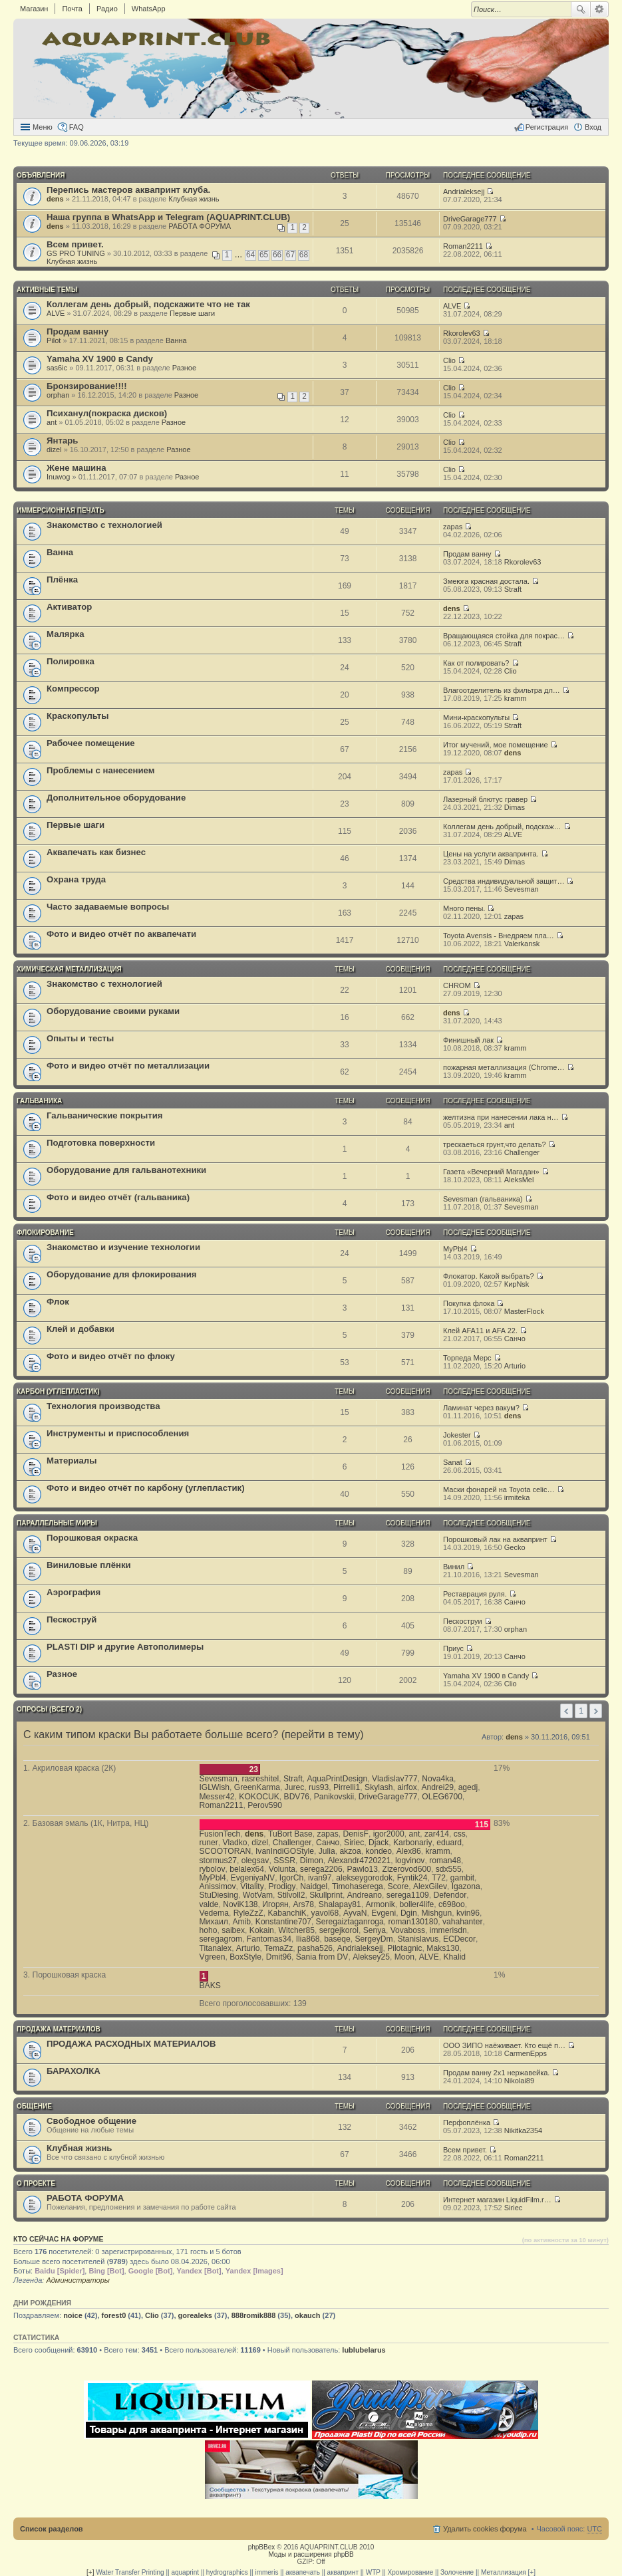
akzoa (350, 1851)
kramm (515, 698)
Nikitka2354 (523, 2130)
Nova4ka (438, 1778)
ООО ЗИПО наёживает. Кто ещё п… (504, 2045)
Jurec (295, 1787)
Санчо (515, 1339)
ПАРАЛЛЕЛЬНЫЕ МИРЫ (57, 1523)
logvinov (409, 1860)
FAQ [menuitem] (76, 127)
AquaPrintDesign (337, 1778)
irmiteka (517, 1497)
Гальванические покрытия (105, 1115)
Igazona (466, 1886)
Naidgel (313, 1886)
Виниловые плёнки (89, 1565)
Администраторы (77, 2280)
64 (250, 254)
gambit (462, 1877)
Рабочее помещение (91, 743)
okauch (308, 2315)
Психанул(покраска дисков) (107, 413)
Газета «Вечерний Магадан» (491, 1172)
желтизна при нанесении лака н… (501, 1117)
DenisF (356, 1834)
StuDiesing (219, 1895)
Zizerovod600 (407, 1869)
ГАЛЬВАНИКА (39, 1100)
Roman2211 (463, 246)
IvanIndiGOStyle (284, 1851)
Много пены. (464, 908)
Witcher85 (297, 1930)
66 (277, 254)
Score (398, 1886)
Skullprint (326, 1895)
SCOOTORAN (225, 1851)
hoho (209, 1930)
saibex (233, 1930)
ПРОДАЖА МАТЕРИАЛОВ (58, 2029)
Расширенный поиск (600, 9)
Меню (43, 127)
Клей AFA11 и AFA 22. (480, 1331)
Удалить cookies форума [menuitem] (485, 2529)
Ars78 (303, 1904)
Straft (513, 589)
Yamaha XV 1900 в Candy (100, 359)
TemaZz (278, 1948)
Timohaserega (357, 1886)
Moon (404, 1957)
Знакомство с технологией (104, 525)
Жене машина (76, 468)
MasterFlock (524, 1311)
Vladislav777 (395, 1778)
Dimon (311, 1860)
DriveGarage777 (470, 219)
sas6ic (57, 368)
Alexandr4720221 (358, 1860)
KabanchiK (287, 1913)
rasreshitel (260, 1778)
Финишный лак (468, 1040)
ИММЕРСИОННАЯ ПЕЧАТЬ (60, 510)
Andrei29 (437, 1787)
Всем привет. (75, 244)
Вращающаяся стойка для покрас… (504, 636)
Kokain (261, 1930)
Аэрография (73, 1592)
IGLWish (215, 1787)
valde (209, 1904)
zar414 (436, 1834)
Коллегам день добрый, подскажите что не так (148, 304)
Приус (453, 1648)
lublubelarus (363, 2350)
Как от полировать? (476, 663)
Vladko (234, 1842)
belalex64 (247, 1869)
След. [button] (595, 1711)
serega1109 (408, 1895)
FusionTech (220, 1834)
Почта (72, 9)
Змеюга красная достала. (486, 581)
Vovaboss (407, 1930)
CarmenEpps (525, 2053)
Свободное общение (91, 2121)
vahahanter (462, 1921)
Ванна (176, 340)
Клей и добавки (80, 1329)
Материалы (71, 1461)
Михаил (214, 1921)
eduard (449, 1842)
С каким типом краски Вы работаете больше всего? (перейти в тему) (193, 1734)
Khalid (454, 1957)
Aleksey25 (371, 1957)
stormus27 (218, 1860)
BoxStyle (245, 1957)
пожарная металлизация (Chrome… (503, 1067)
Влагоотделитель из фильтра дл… (501, 690)
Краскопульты (77, 716)
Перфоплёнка (466, 2122)
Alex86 (408, 1851)
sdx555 (449, 1869)
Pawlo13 (362, 1869)
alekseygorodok (364, 1877)
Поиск (581, 9)
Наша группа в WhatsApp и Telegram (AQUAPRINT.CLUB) (168, 217)
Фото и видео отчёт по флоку (111, 1356)
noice (72, 2315)
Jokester (457, 1435)
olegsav (255, 1860)
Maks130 (442, 1948)
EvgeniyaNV (253, 1877)
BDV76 (296, 1796)
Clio (449, 360)
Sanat (452, 1462)
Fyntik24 (412, 1877)
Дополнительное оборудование (116, 798)
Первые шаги (192, 313)
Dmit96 (278, 1957)
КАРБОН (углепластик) (58, 1391)
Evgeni (383, 1913)
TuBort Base (290, 1834)
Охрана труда (76, 879)
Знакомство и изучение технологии (123, 1247)
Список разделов (51, 2529)
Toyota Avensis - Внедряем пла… (498, 936)
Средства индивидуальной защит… (503, 881)
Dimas (514, 807)
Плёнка (62, 579)
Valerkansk (522, 944)
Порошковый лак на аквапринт (495, 1539)
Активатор (69, 607)
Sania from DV (322, 1957)
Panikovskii (334, 1796)
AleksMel (519, 1180)
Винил (453, 1567)
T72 (439, 1877)
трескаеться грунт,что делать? (494, 1144)
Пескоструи (462, 1621)
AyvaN (355, 1913)
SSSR (284, 1860)
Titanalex (216, 1948)
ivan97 (320, 1877)
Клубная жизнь (193, 199)
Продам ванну (77, 331)
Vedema (214, 1913)
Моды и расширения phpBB (310, 2554)
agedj (468, 1787)
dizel (54, 449)
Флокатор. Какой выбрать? (488, 1276)
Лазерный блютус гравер (485, 799)
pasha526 (315, 1948)
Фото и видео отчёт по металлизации (128, 1066)
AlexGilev (430, 1886)
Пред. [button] (566, 1711)
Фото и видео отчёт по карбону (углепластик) (146, 1488)
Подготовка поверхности (101, 1143)
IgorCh (291, 1877)
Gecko (515, 1547)
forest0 (114, 2315)
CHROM (457, 985)
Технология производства (103, 1406)
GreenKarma (257, 1787)
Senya (374, 1930)
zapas (452, 527)
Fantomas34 (269, 1939)
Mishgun (437, 1913)
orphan (58, 395)
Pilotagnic (404, 1948)
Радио (107, 9)
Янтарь (62, 441)
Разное (184, 368)
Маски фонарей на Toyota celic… (498, 1489)
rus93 (319, 1787)
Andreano (364, 1895)
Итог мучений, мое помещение (495, 745)
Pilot (54, 340)
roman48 (445, 1860)
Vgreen (213, 1957)
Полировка (70, 661)
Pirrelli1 (346, 1787)
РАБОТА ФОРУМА (199, 226)
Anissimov (218, 1886)
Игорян (275, 1904)
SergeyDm (374, 1939)
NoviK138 (240, 1904)
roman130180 (413, 1921)
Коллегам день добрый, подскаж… (502, 827)
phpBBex (261, 2547)
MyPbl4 (455, 1249)
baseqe (337, 1939)
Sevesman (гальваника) (483, 1199)
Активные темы (47, 289)
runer (209, 1842)
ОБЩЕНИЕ (34, 2106)
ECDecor (459, 1939)
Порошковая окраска (92, 1538)
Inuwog (58, 477)
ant (52, 422)
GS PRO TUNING (76, 253)
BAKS (210, 1985)
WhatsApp (149, 9)
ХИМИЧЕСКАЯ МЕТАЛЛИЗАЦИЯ (69, 969)
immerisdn (448, 1930)
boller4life (417, 1904)
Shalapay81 (340, 1904)
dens (55, 199)
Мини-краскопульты (476, 717)
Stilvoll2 (291, 1895)
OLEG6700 (442, 1796)
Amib (242, 1921)
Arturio (515, 1366)
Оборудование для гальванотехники (126, 1170)
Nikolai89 (519, 2081)
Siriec (354, 1842)
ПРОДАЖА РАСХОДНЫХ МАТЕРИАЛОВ (131, 2044)
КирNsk (517, 1284)
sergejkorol (339, 1930)
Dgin (408, 1913)
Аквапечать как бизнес (96, 852)
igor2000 (388, 1834)
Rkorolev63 (461, 333)
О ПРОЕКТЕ (36, 2183)
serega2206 (321, 1869)
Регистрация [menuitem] (547, 127)
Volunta (282, 1869)
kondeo (378, 1851)
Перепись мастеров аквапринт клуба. (128, 190)
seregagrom (221, 1939)
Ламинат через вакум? (481, 1408)
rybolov (213, 1869)
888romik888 (254, 2315)
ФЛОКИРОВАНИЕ (45, 1232)
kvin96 (468, 1913)
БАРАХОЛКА (73, 2071)
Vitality (251, 1886)
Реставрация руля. (475, 1594)
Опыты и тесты (80, 1038)
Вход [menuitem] (593, 127)
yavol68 (325, 1913)
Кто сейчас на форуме (58, 2239)
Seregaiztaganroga (350, 1921)
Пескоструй (71, 1619)
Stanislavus (417, 1939)
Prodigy (281, 1886)
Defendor (449, 1895)
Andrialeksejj (463, 191)
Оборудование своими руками (113, 1011)
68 (303, 254)
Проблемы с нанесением (101, 770)
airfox (407, 1787)
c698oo (451, 1904)
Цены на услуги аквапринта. (491, 854)
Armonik (379, 1904)
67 (290, 254)
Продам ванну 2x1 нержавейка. (496, 2073)
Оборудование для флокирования (122, 1274)
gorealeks (195, 2315)
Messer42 (217, 1796)
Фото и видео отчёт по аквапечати (121, 934)
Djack (379, 1842)
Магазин (34, 9)
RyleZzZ (248, 1913)
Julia (327, 1851)
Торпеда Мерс (467, 1358)
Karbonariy (412, 1842)
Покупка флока (468, 1303)
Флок (58, 1302)
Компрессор (73, 689)
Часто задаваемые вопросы (108, 907)
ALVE (56, 313)
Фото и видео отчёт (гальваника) (118, 1197)
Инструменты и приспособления (118, 1433)
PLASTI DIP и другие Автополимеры (125, 1647)
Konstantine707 (283, 1921)
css (460, 1834)
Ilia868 (308, 1939)
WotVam (258, 1895)
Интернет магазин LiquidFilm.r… (497, 2200)
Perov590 (264, 1805)
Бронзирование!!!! (87, 386)
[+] (90, 2572)
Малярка (65, 634)
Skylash (378, 1787)
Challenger (522, 1152)
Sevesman (521, 889)
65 (263, 254)
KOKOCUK (259, 1796)
